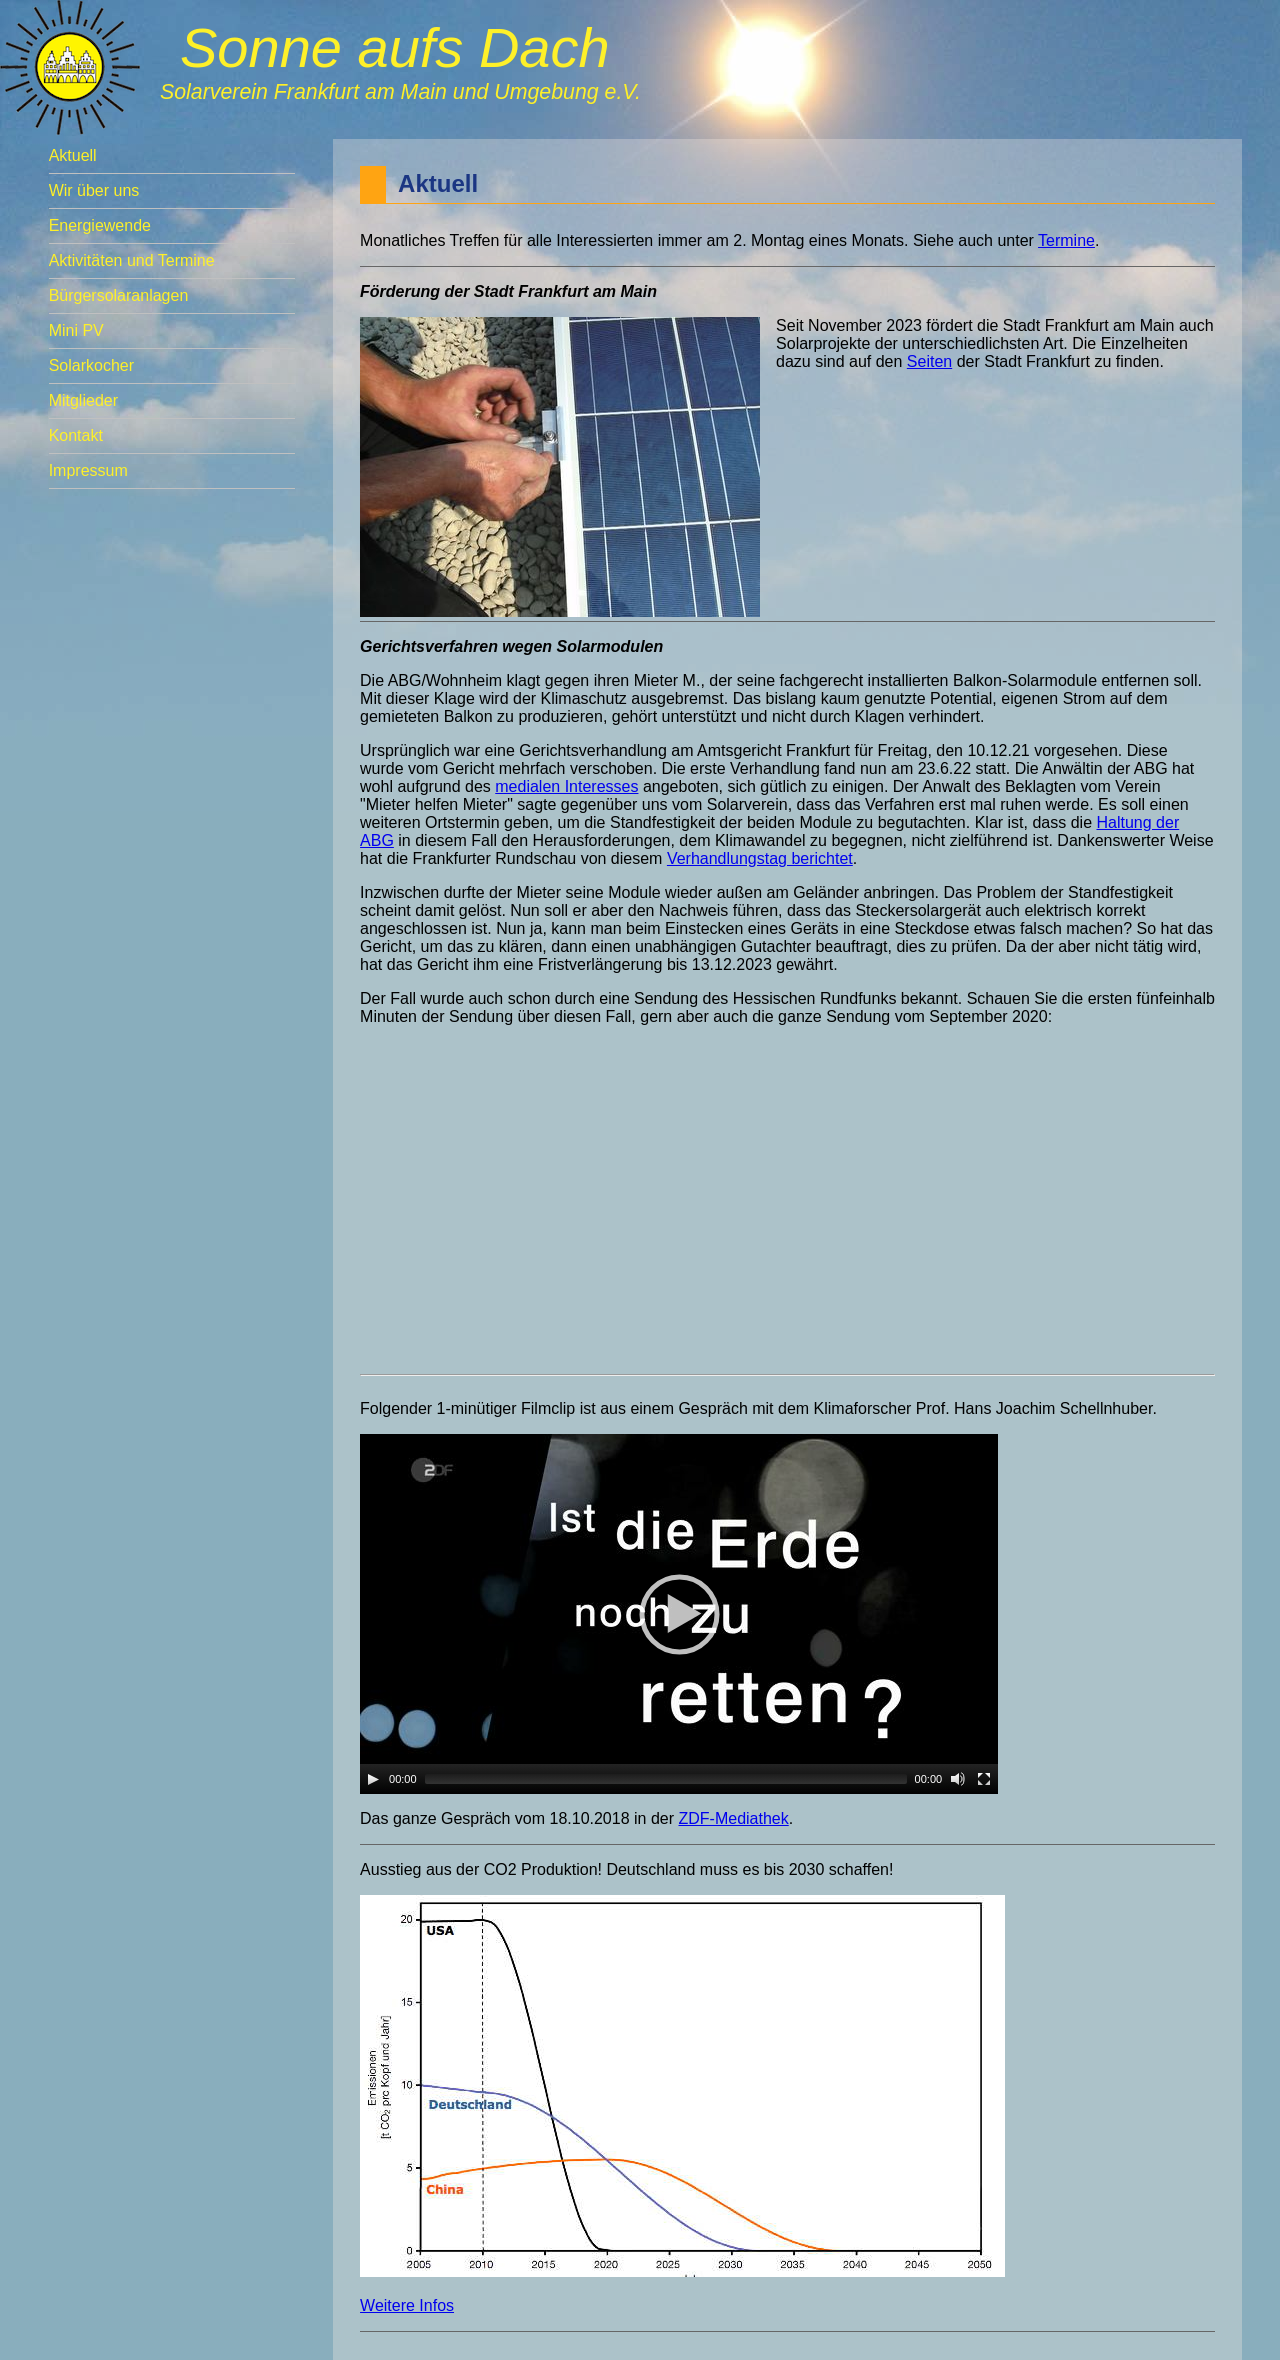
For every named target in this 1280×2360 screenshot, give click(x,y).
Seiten (929, 361)
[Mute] (958, 1779)
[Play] (373, 1779)
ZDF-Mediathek (733, 1818)
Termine (1066, 240)
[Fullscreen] (984, 1779)
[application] (679, 1614)
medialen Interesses (566, 786)
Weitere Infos (407, 2305)
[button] (679, 1614)
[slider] (666, 1779)
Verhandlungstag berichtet (760, 858)
